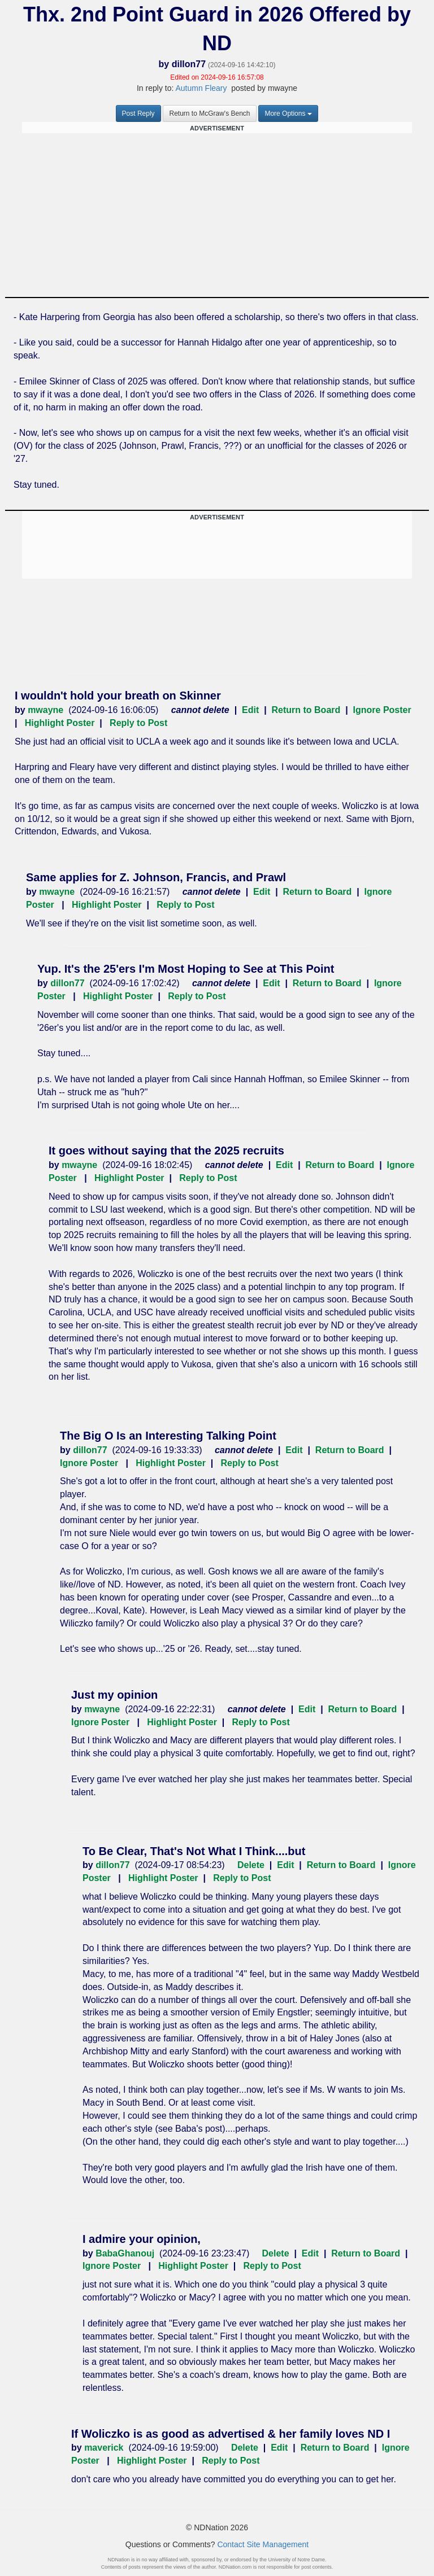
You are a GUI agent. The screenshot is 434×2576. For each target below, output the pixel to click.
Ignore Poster (382, 710)
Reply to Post (138, 723)
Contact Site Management (263, 2544)
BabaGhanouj (125, 2253)
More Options (288, 113)
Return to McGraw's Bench (209, 113)
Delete (250, 1865)
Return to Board (306, 710)
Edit (250, 710)
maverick (103, 2447)
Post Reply (138, 113)
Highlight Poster (60, 723)
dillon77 (189, 64)
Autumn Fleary (201, 88)
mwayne (45, 710)
